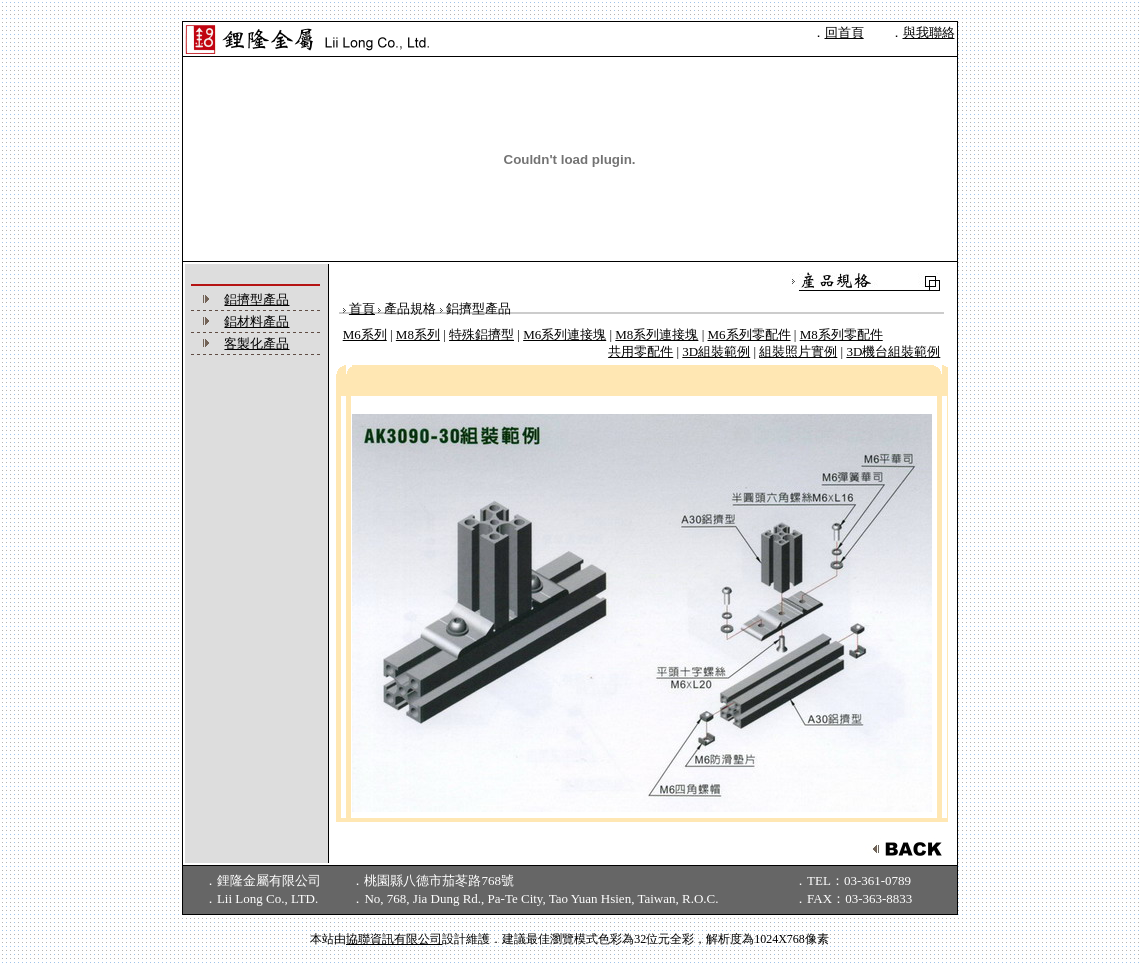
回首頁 (844, 32)
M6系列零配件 (748, 334)
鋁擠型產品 (256, 299)
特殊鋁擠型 (481, 334)
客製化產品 (256, 343)
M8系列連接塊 (656, 334)
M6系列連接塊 (564, 334)
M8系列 (418, 334)
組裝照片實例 (798, 351)
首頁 (362, 308)
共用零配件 (640, 351)
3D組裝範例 (716, 351)
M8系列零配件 (841, 334)
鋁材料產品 (256, 321)
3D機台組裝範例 (893, 351)
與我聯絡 (929, 32)
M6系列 (365, 334)
